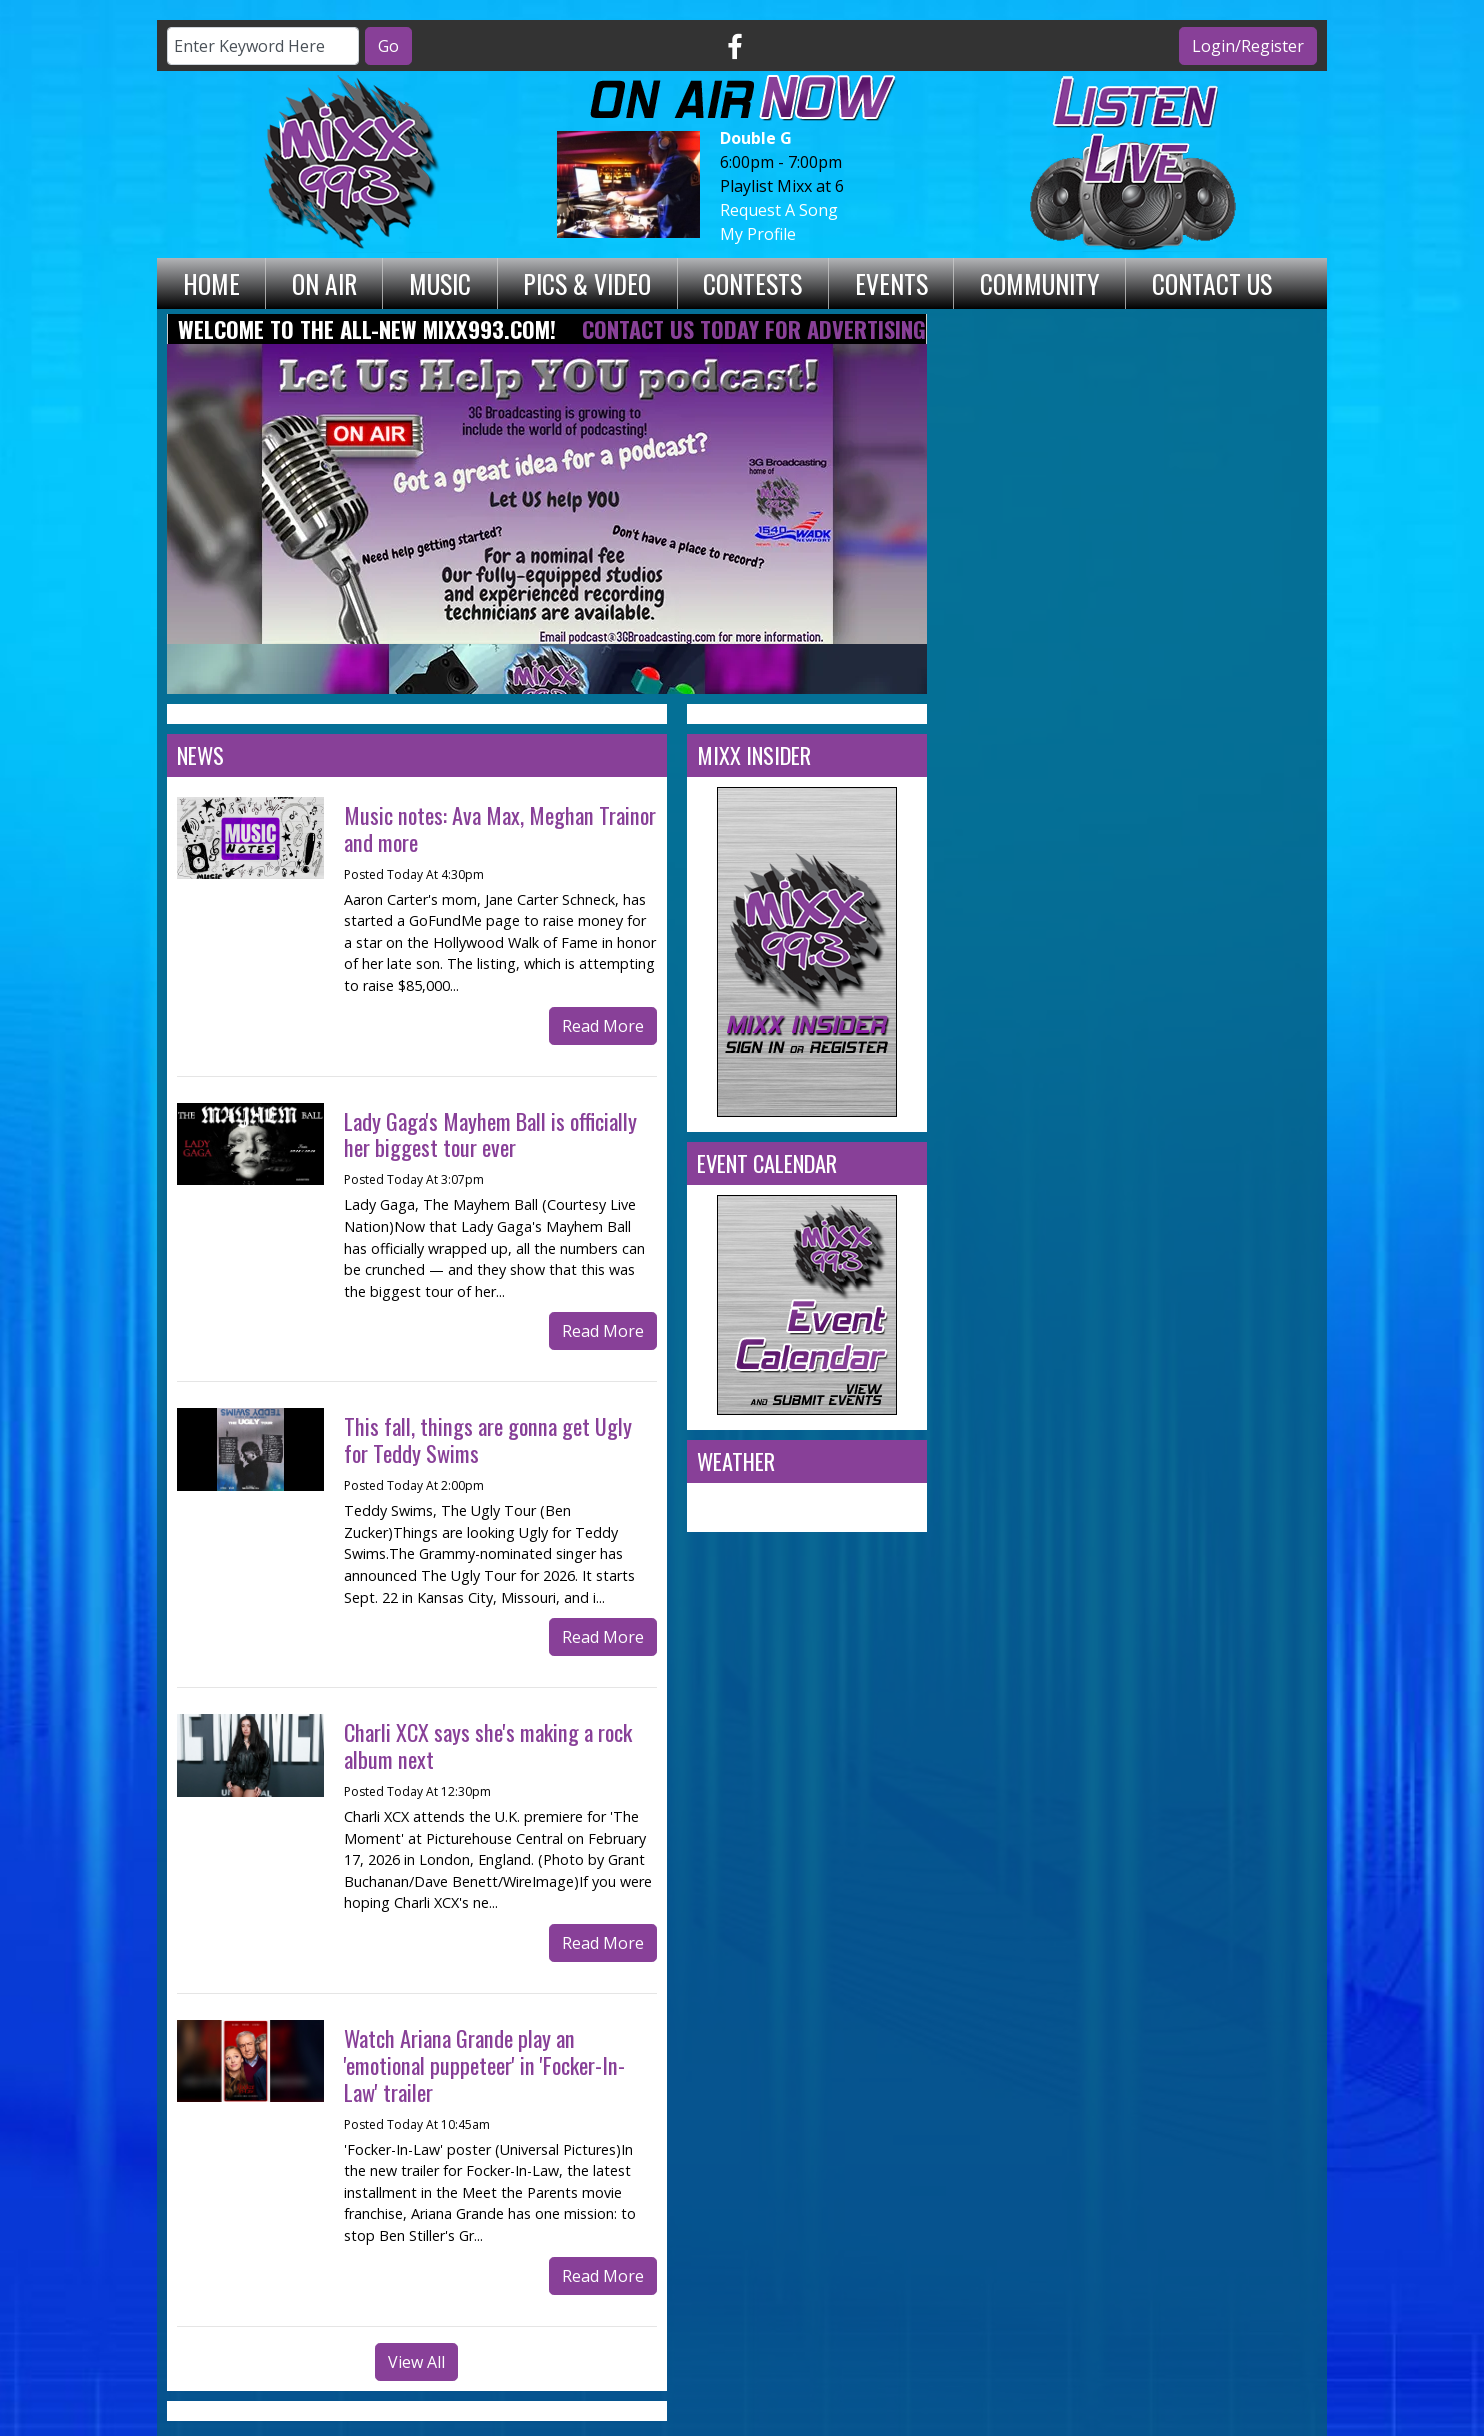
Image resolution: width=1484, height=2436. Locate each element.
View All (416, 2362)
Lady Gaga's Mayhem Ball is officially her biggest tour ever (490, 1134)
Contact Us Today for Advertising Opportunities (828, 328)
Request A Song (779, 210)
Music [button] (440, 283)
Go (388, 46)
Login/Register (1248, 46)
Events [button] (891, 283)
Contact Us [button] (1212, 283)
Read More (603, 1026)
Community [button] (1040, 283)
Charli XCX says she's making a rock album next (488, 1745)
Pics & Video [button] (587, 283)
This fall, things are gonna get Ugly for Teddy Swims (488, 1439)
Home (211, 283)
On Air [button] (324, 283)
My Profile (758, 234)
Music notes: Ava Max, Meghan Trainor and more (500, 828)
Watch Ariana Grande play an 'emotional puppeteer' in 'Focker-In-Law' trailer (484, 2064)
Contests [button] (752, 283)
